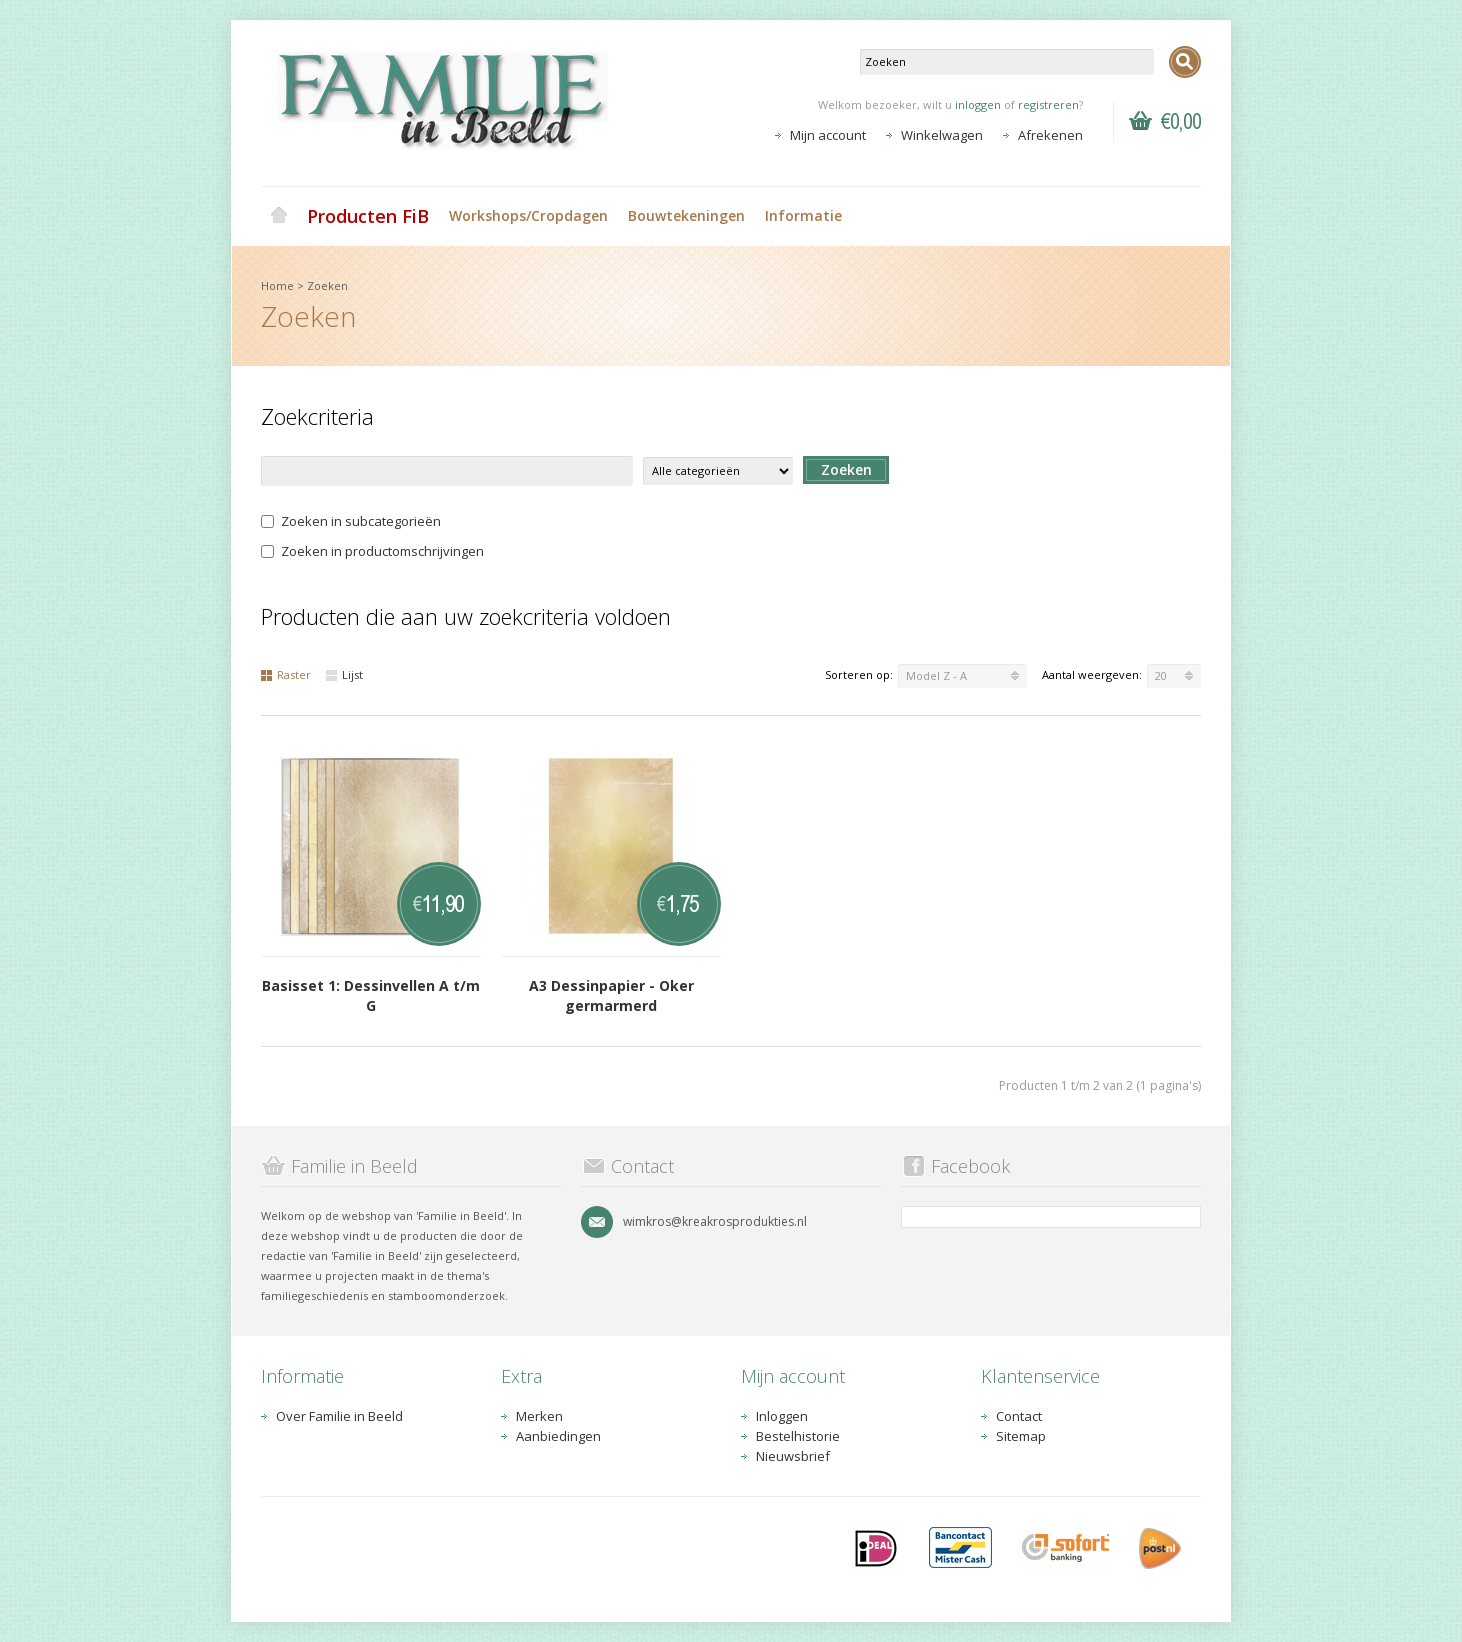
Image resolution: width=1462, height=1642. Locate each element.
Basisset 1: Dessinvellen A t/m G (371, 995)
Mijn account (828, 135)
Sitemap (1021, 1436)
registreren (1048, 104)
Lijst (344, 674)
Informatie (803, 215)
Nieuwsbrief (793, 1456)
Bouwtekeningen (686, 215)
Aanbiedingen (558, 1436)
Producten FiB (368, 216)
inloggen (978, 104)
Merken (539, 1416)
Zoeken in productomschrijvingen (372, 551)
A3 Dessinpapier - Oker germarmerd (611, 995)
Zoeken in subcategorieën (351, 521)
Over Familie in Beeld (339, 1416)
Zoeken (327, 285)
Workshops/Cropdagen (528, 215)
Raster (286, 674)
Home (279, 216)
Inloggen (782, 1416)
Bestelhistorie (798, 1436)
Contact (1019, 1416)
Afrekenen (1050, 135)
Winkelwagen (942, 135)
